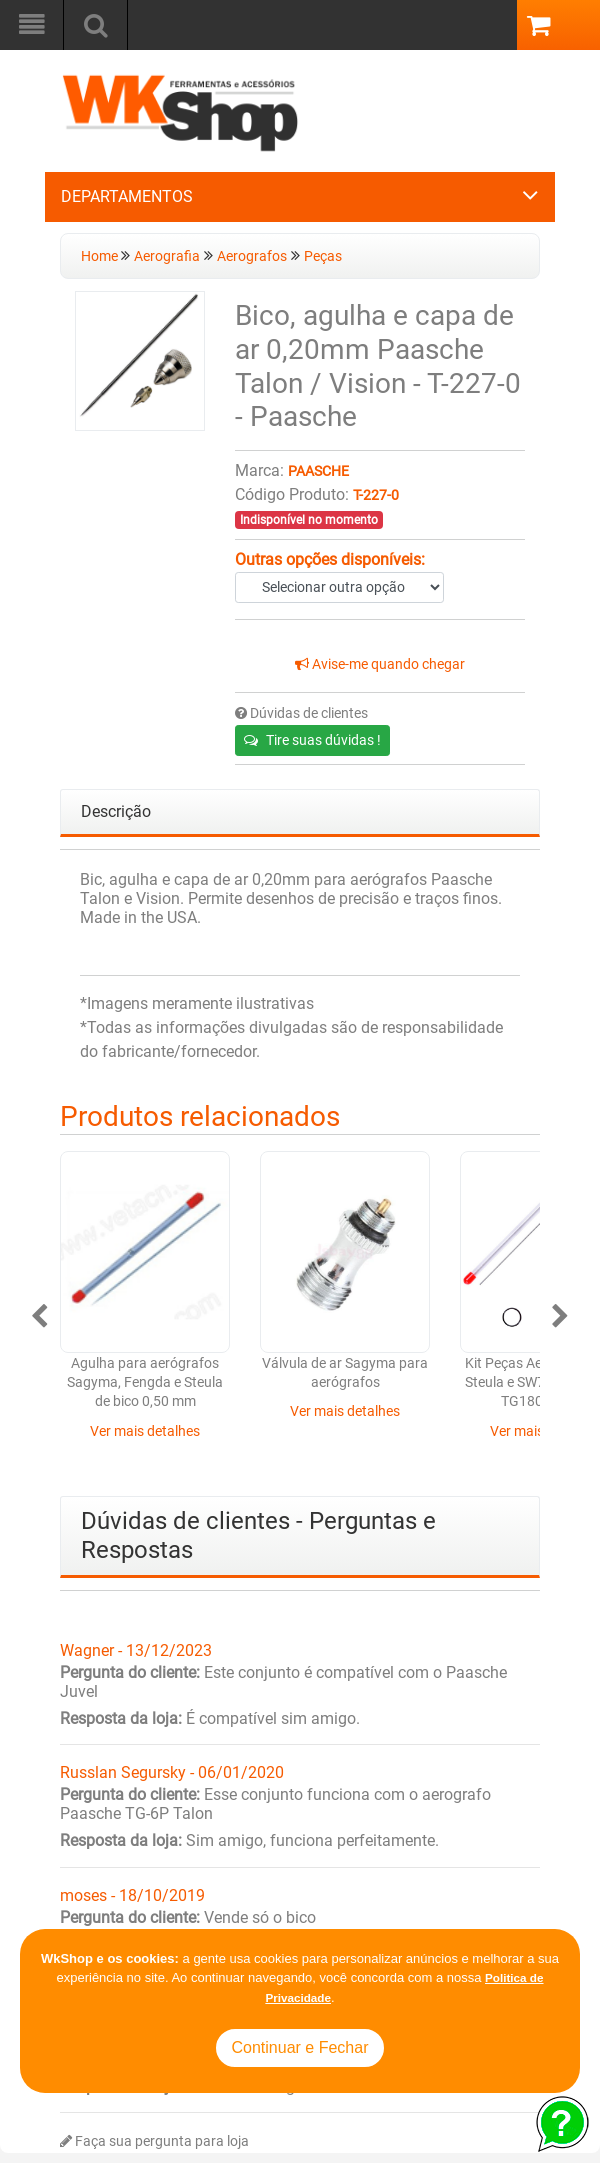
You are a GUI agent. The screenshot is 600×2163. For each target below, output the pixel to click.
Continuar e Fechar (300, 2047)
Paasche (318, 471)
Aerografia (167, 256)
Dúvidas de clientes (301, 713)
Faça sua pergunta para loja (154, 2141)
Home (101, 256)
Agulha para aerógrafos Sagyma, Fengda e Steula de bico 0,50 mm (145, 1383)
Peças (323, 256)
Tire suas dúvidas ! (312, 740)
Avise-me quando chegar (380, 664)
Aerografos (252, 256)
